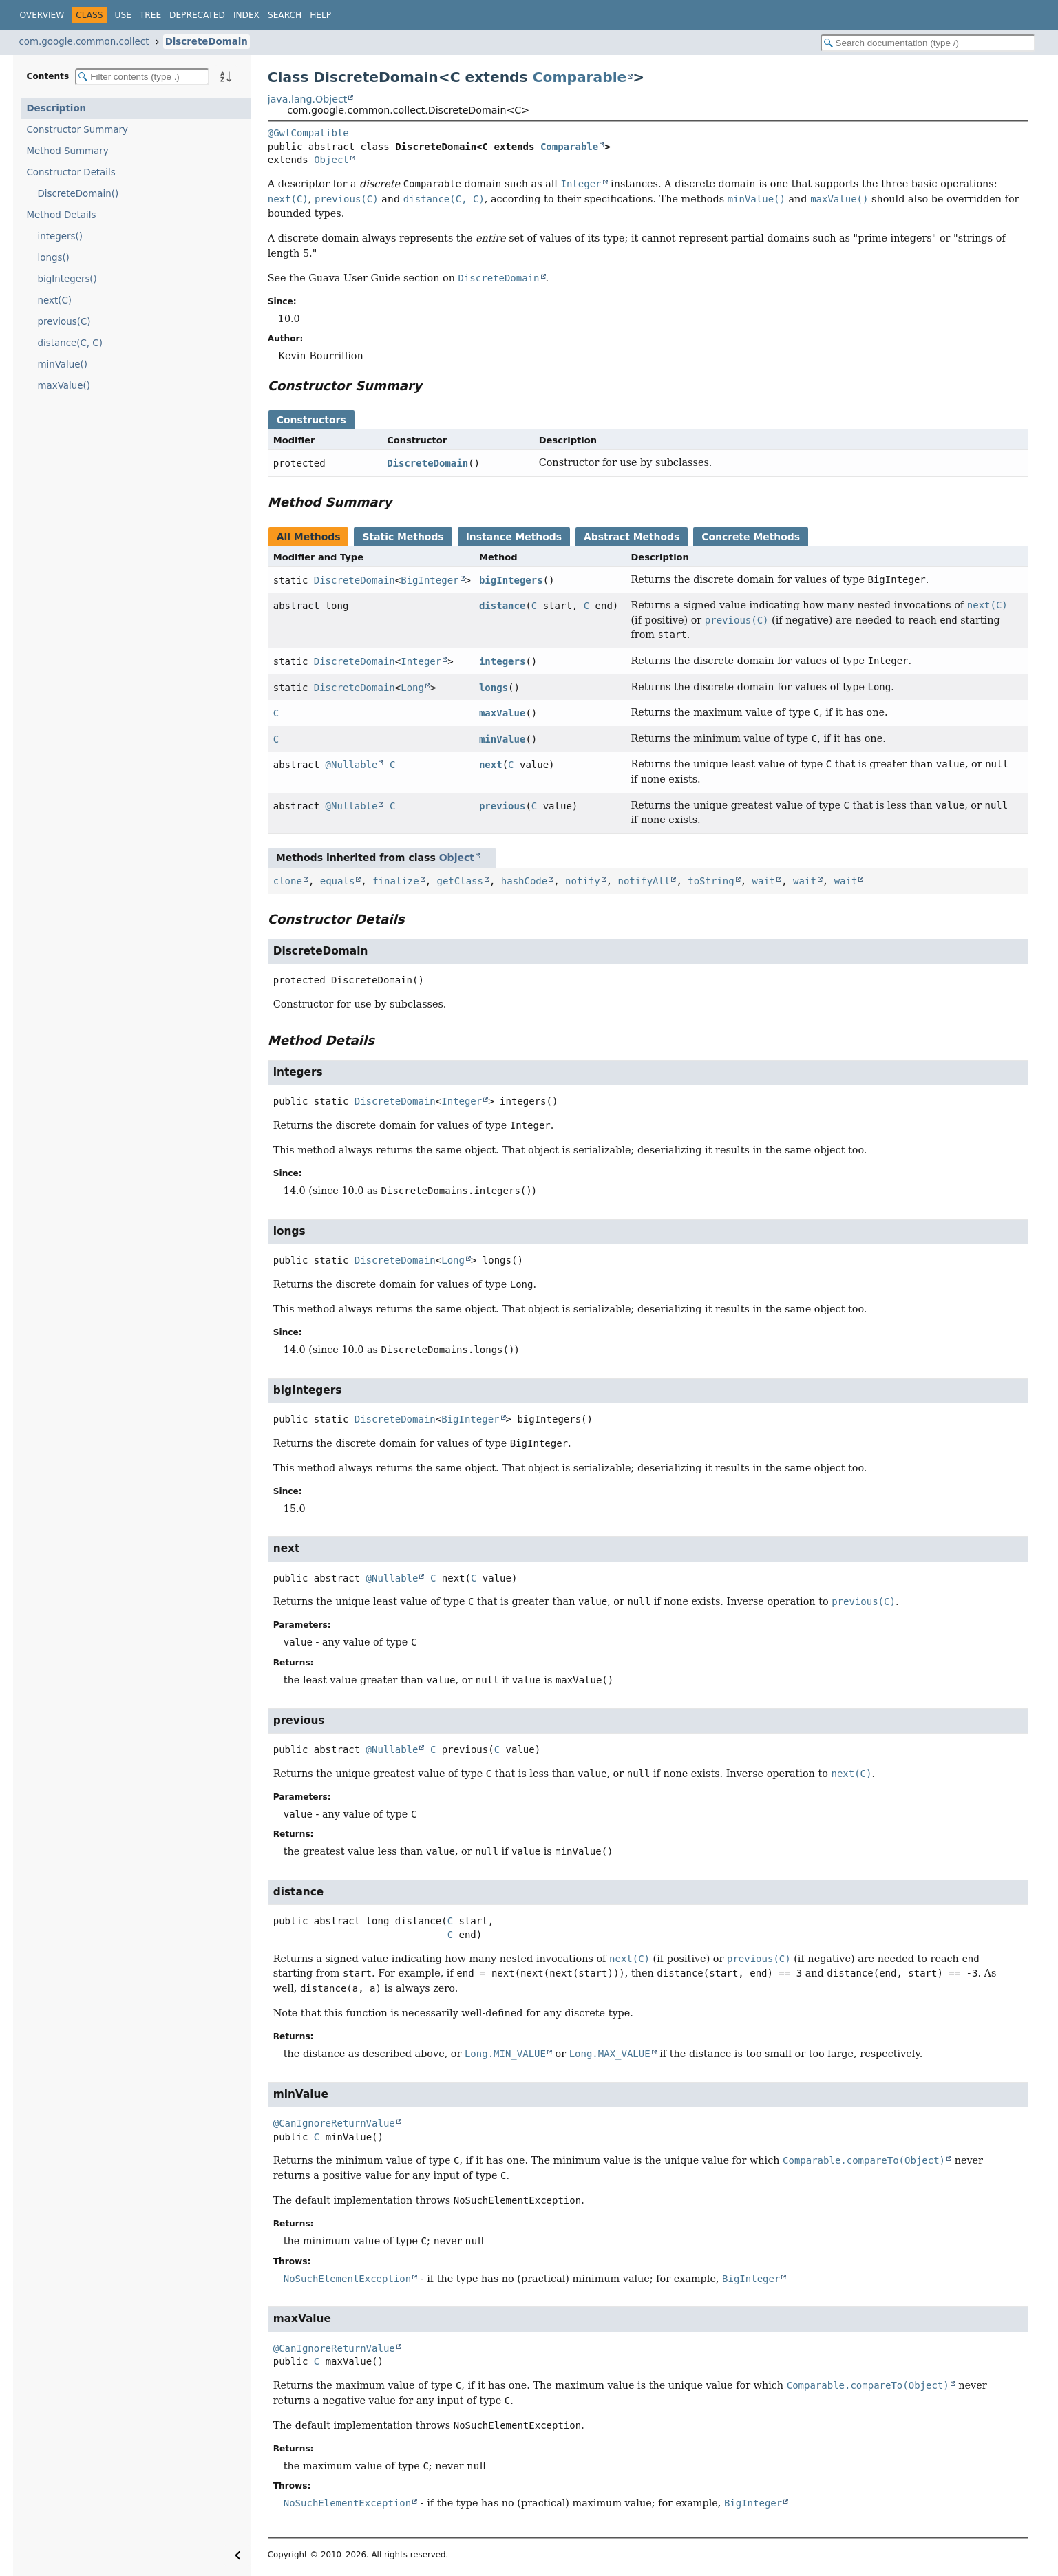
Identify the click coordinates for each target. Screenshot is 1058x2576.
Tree (150, 15)
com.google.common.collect (84, 41)
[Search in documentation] (928, 43)
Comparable (580, 77)
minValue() (62, 364)
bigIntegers (511, 580)
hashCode (524, 880)
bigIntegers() (67, 279)
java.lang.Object (308, 99)
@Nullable (352, 764)
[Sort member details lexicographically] (226, 76)
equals (337, 880)
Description (57, 108)
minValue (502, 739)
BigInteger (429, 580)
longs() (54, 258)
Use (123, 15)
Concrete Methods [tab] (750, 536)
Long (412, 687)
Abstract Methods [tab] (631, 536)
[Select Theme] (346, 14)
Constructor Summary (78, 130)
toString (711, 880)
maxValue (502, 712)
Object (331, 159)
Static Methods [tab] (402, 536)
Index (246, 15)
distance (502, 605)
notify (582, 880)
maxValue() (64, 386)
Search (284, 15)
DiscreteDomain (206, 41)
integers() (60, 236)
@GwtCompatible (308, 132)
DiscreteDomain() (78, 194)
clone (287, 880)
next (490, 764)
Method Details (61, 215)
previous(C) (64, 322)
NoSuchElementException (347, 2278)
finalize (395, 880)
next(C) (55, 300)
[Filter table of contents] (142, 76)
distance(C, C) (70, 343)
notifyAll (644, 880)
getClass (459, 880)
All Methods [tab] (309, 536)
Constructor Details (71, 172)
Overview (42, 15)
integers (502, 661)
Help (320, 15)
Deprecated (197, 15)
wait (764, 880)
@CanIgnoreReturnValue (334, 2123)
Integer (421, 661)
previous (502, 805)
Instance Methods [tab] (514, 536)
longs (493, 687)
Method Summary (68, 151)
